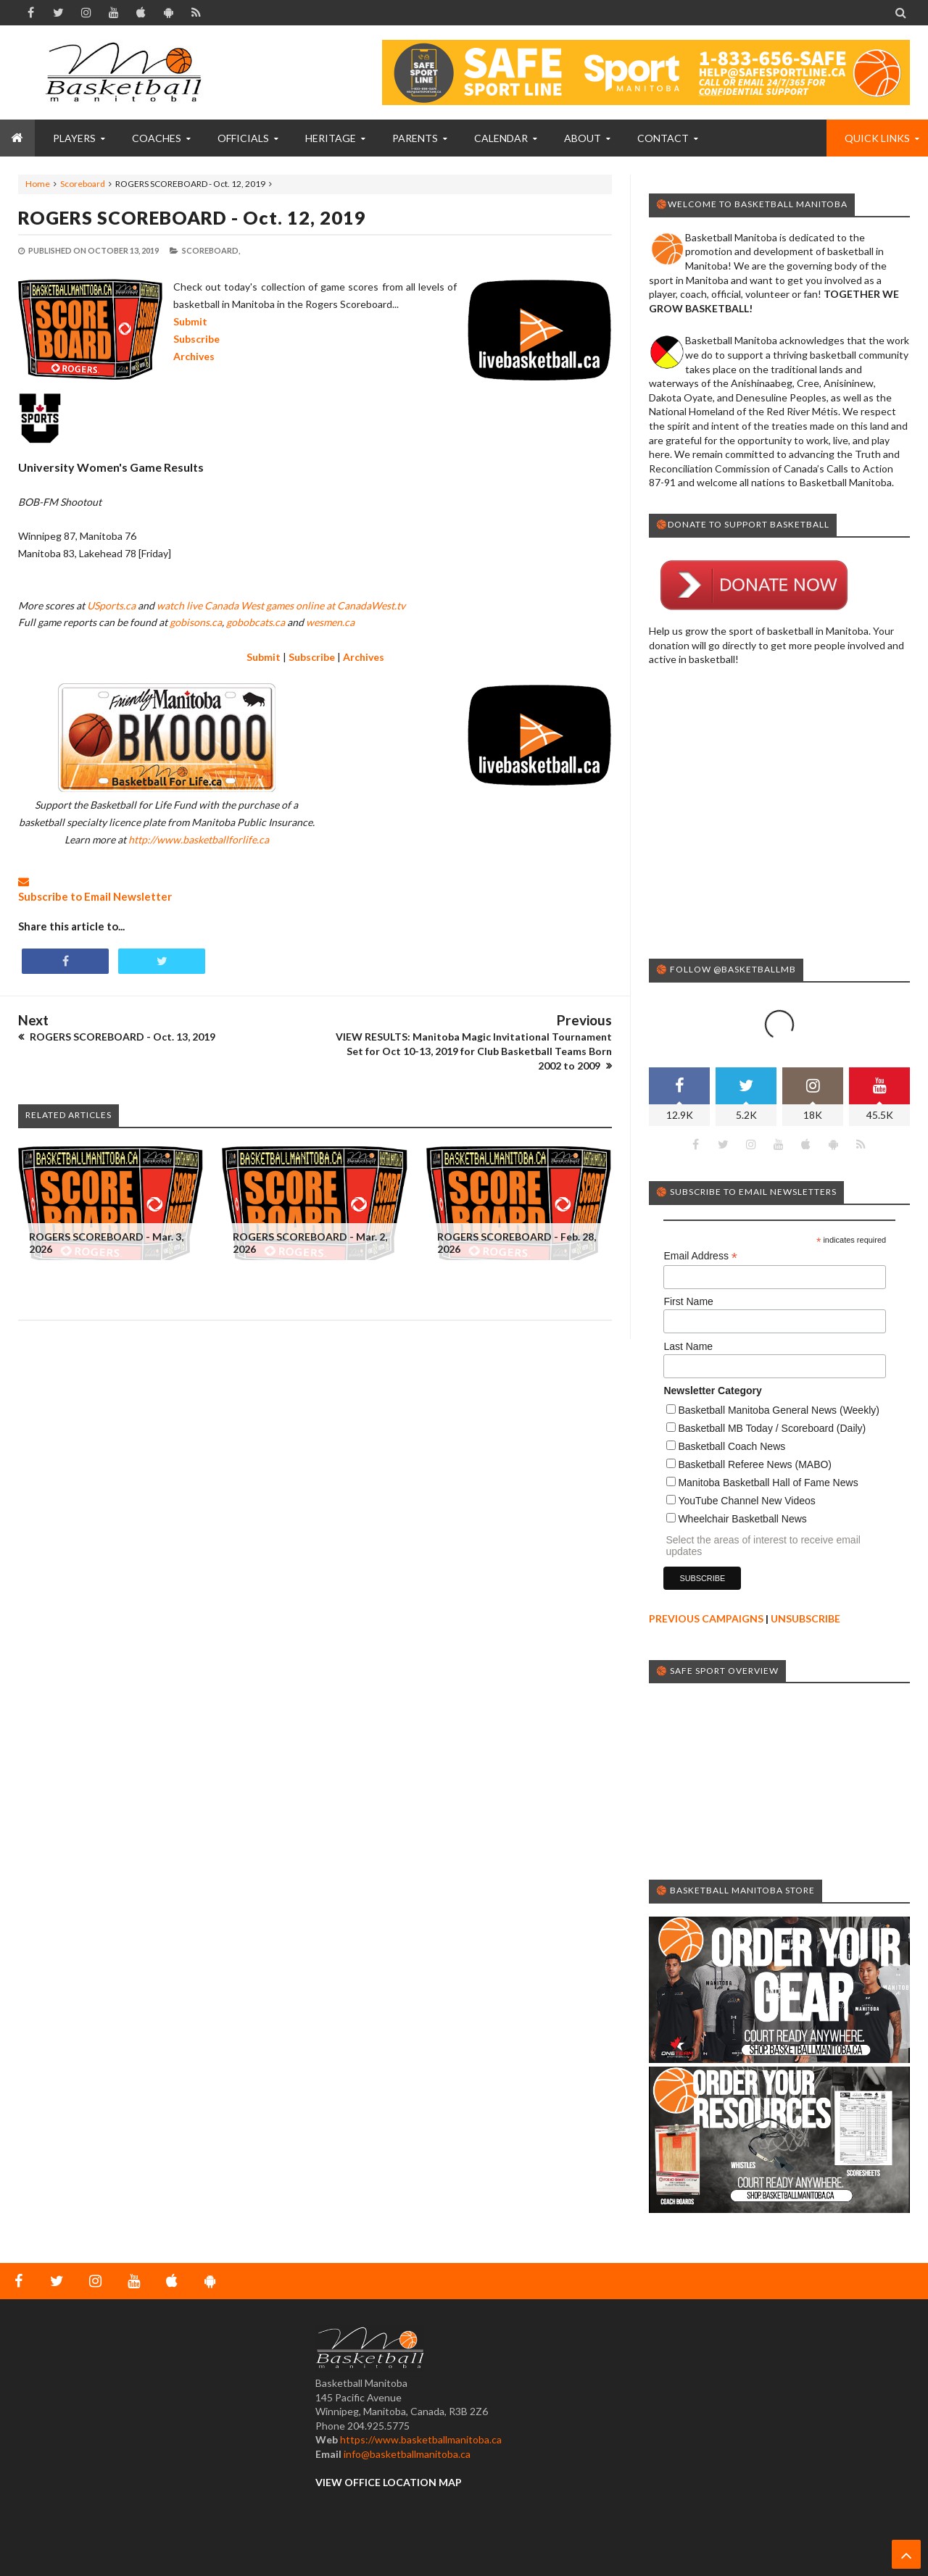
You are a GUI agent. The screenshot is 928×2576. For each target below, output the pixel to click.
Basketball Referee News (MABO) (755, 1464)
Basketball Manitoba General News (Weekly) (778, 1410)
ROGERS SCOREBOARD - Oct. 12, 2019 (192, 217)
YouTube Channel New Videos (746, 1500)
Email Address (700, 1256)
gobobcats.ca (255, 622)
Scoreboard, (211, 250)
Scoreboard (82, 183)
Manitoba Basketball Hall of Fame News (768, 1482)
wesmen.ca (330, 622)
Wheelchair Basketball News (742, 1519)
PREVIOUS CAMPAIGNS (706, 1618)
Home (37, 183)
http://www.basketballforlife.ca (198, 839)
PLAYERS (74, 138)
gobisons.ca (196, 622)
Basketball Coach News (731, 1446)
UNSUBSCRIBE (805, 1618)
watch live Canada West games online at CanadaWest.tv (281, 605)
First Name (688, 1301)
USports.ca (111, 605)
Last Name (688, 1346)
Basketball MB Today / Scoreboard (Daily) (772, 1428)
